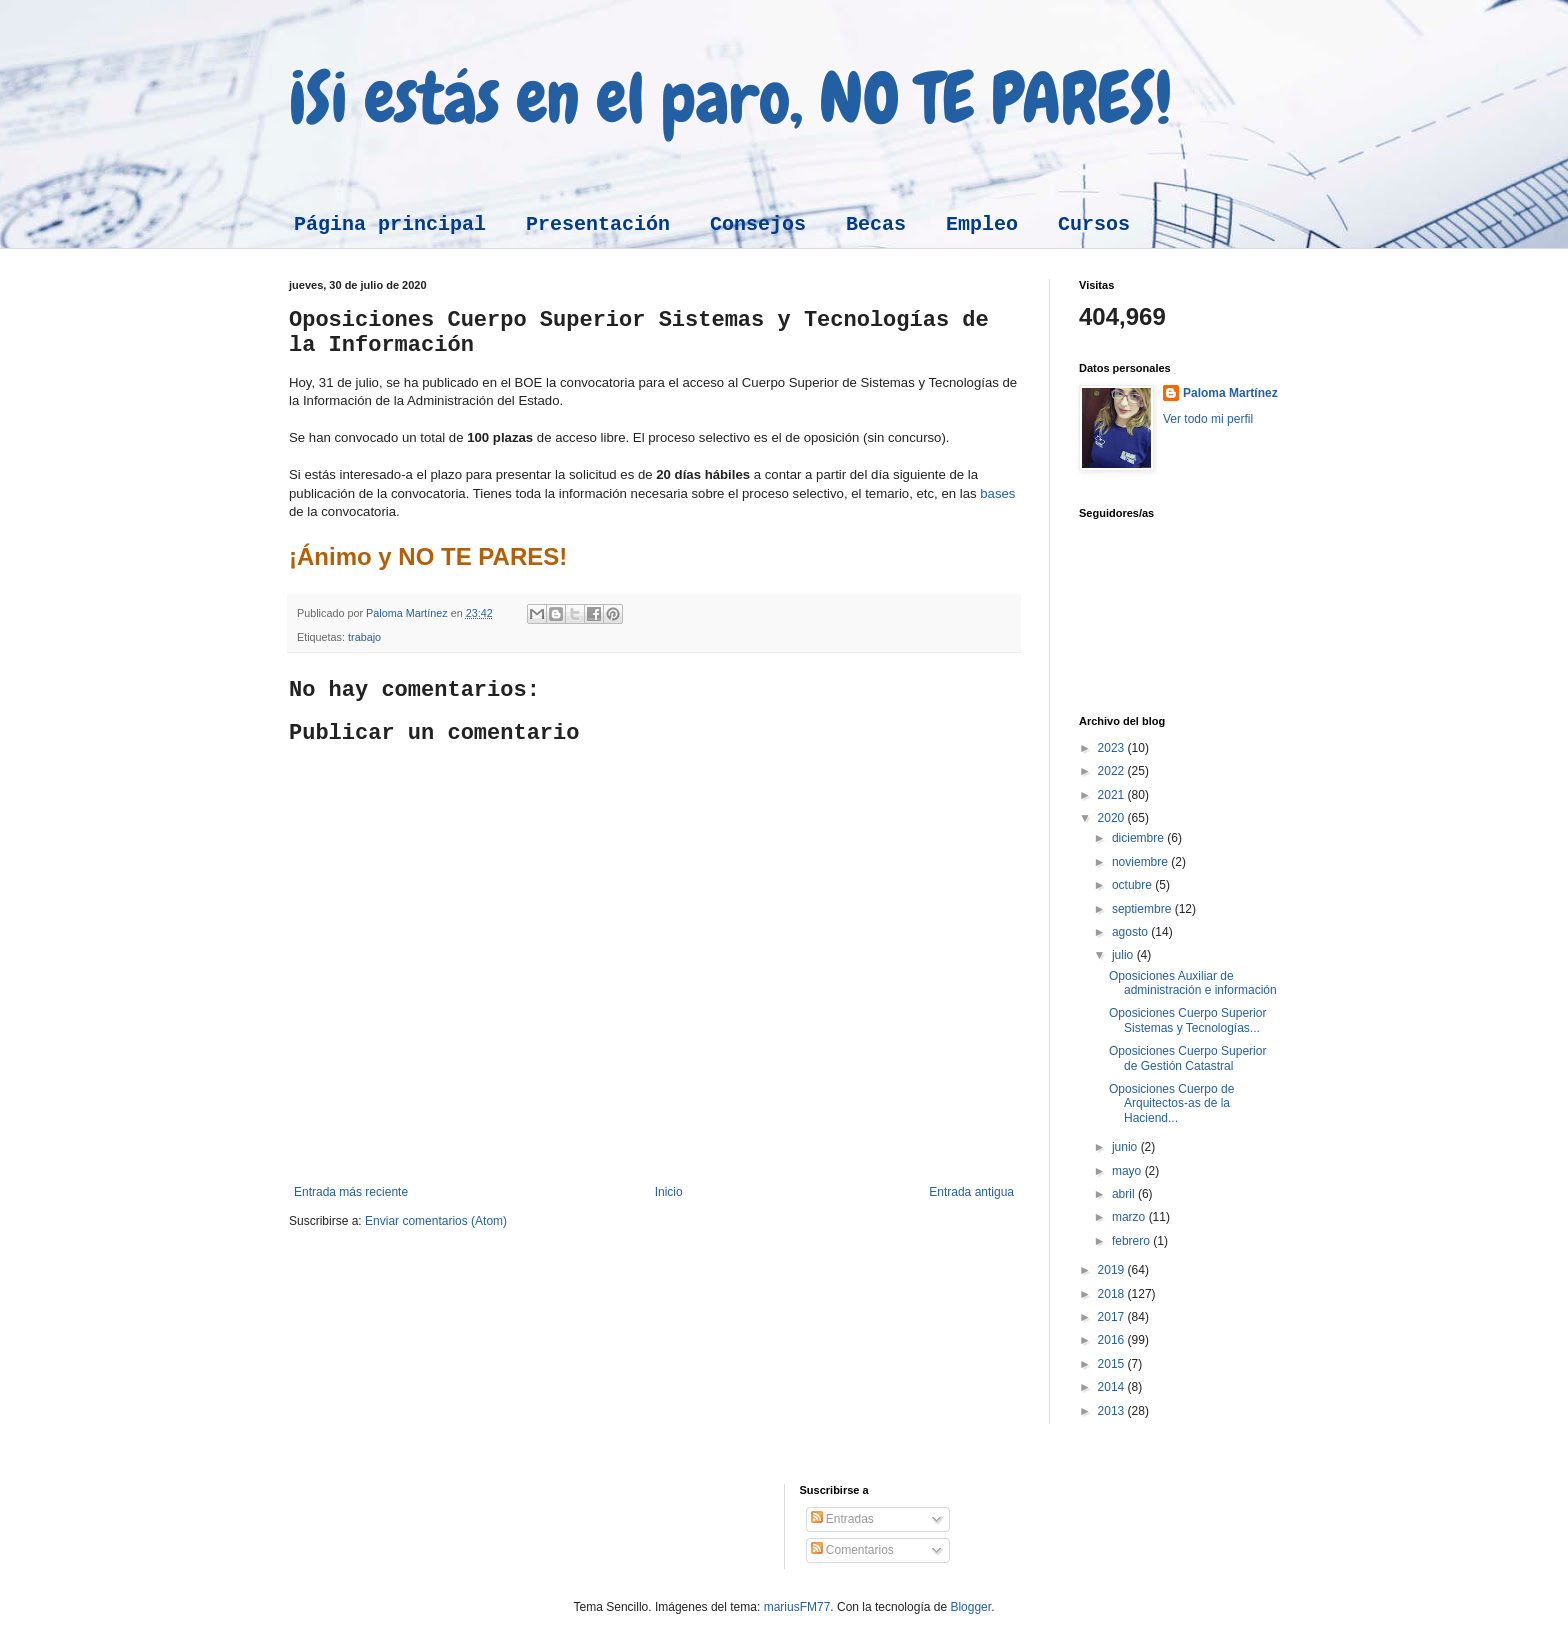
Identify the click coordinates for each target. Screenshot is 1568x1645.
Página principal (390, 224)
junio (1126, 1147)
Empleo (982, 224)
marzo (1130, 1217)
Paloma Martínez (1230, 393)
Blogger (970, 1607)
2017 (1113, 1317)
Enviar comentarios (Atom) (436, 1221)
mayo (1128, 1171)
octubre (1133, 885)
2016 (1113, 1340)
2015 (1113, 1364)
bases (997, 493)
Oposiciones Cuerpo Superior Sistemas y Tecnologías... (1187, 1020)
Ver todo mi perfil (1208, 419)
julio (1124, 955)
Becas (876, 224)
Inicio (669, 1192)
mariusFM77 (797, 1607)
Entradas (842, 1519)
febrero (1132, 1241)
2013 (1113, 1411)
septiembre (1143, 909)
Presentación (598, 224)
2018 (1113, 1294)
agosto (1131, 932)
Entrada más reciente (351, 1192)
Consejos (758, 224)
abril (1125, 1194)
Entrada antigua (971, 1192)
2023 (1113, 748)
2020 (1113, 818)
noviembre (1141, 862)
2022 (1113, 771)
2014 (1113, 1387)
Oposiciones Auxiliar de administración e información (1193, 983)
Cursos (1094, 224)
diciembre (1139, 838)
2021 (1113, 795)
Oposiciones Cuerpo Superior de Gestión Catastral (1187, 1058)
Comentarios (852, 1550)
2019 (1113, 1270)
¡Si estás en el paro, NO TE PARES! (730, 98)
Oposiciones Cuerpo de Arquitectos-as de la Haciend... (1171, 1103)
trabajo (364, 637)
